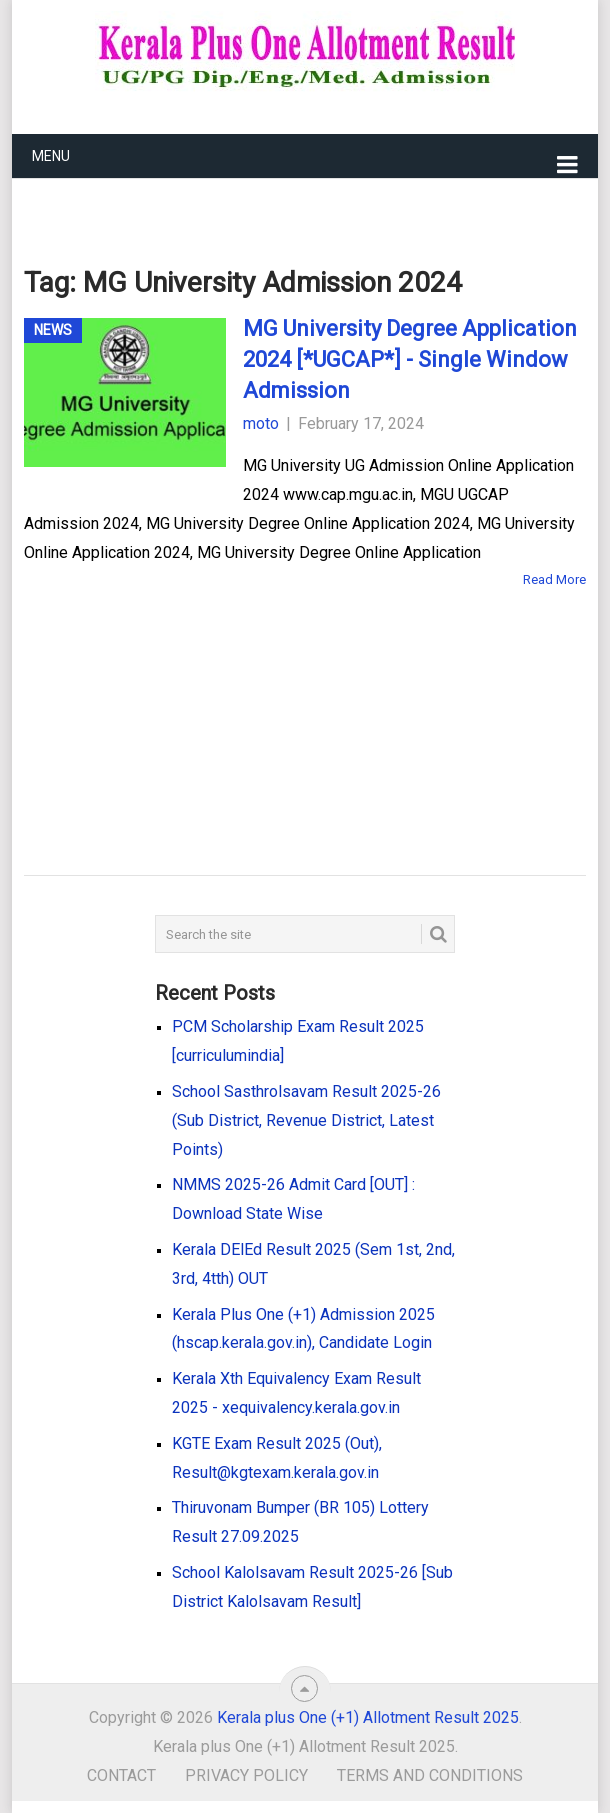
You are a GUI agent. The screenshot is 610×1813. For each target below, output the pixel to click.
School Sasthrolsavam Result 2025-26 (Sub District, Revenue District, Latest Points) (306, 1120)
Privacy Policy (246, 1775)
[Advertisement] (274, 703)
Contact (121, 1775)
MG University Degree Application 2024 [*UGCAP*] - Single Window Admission (410, 359)
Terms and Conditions (430, 1775)
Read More (554, 579)
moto (261, 423)
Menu (51, 156)
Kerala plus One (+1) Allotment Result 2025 (368, 1717)
